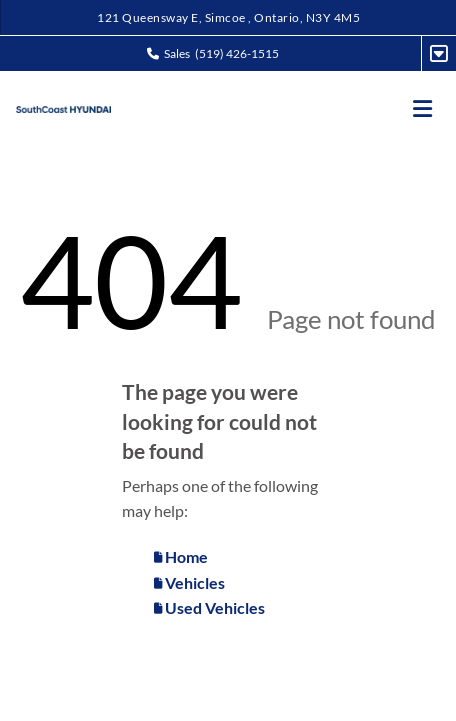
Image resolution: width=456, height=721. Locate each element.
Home (181, 556)
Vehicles (189, 582)
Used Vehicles (209, 607)
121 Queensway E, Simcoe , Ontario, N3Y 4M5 (228, 17)
